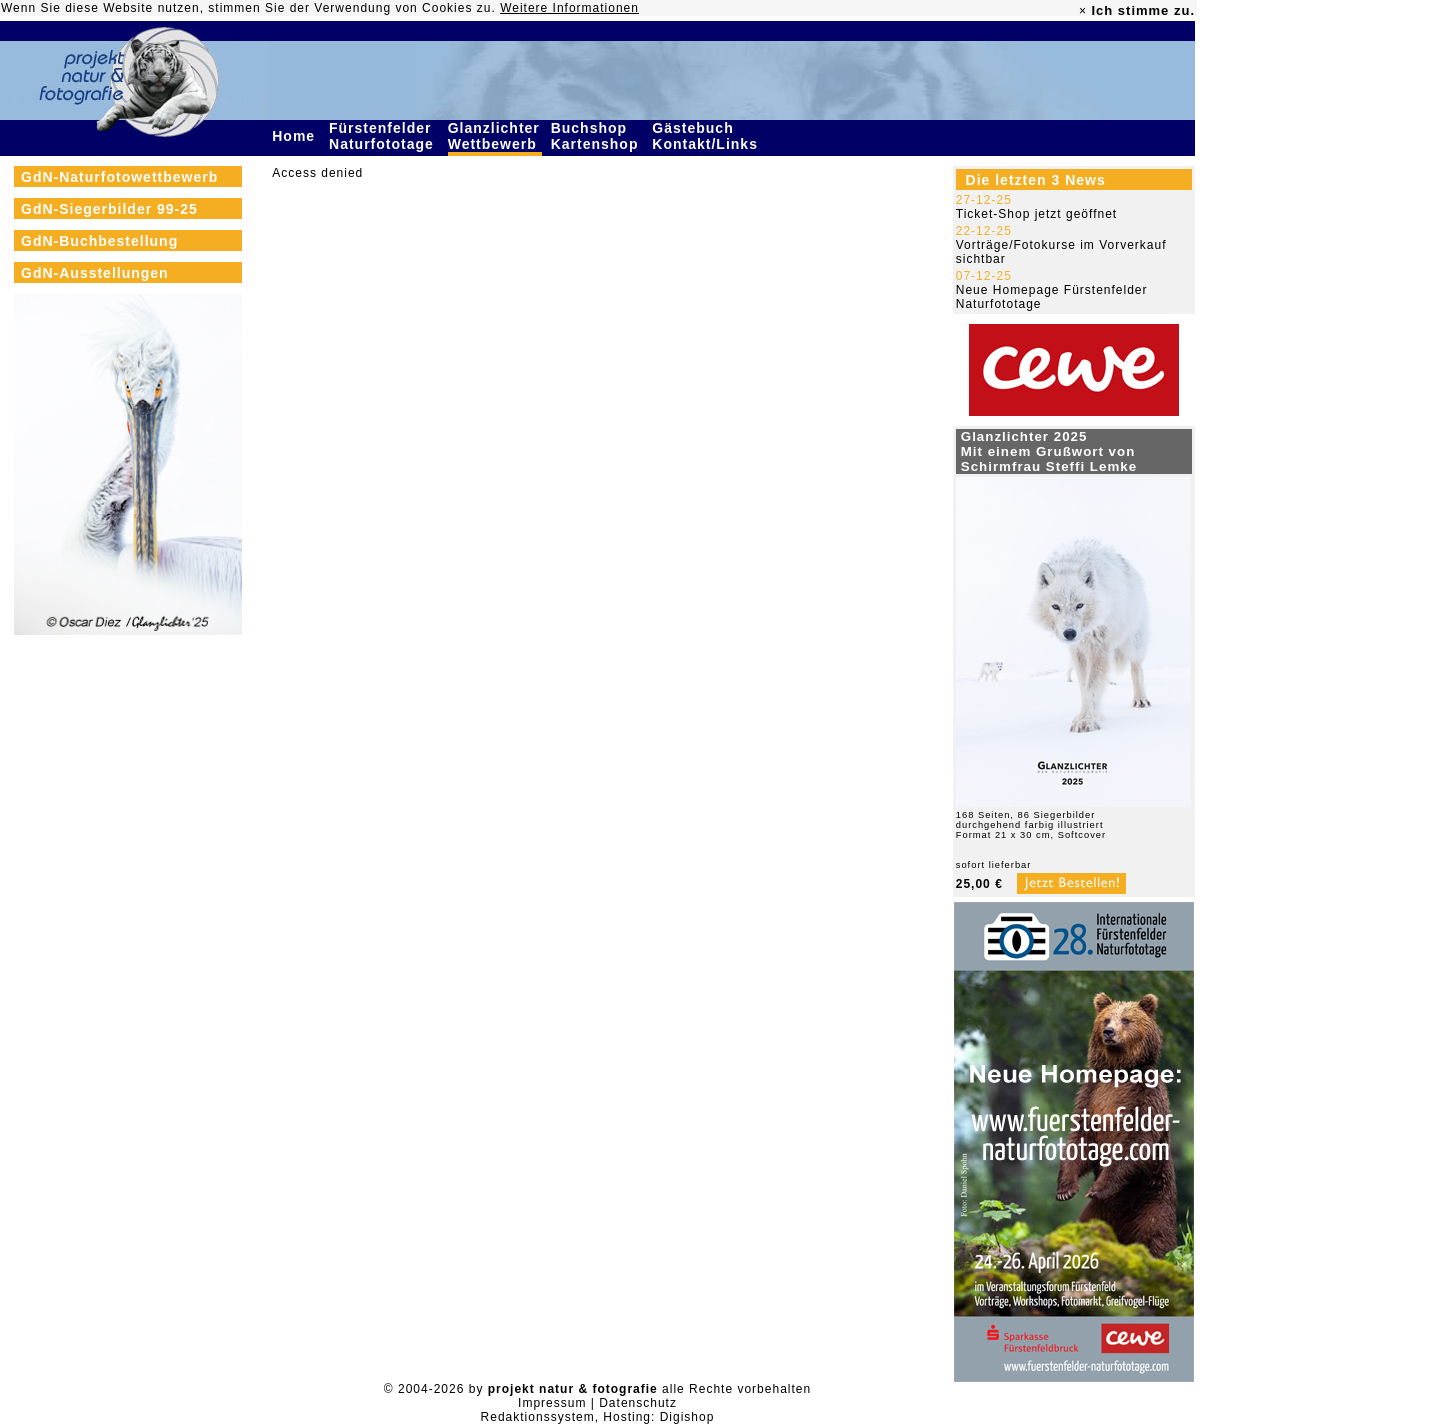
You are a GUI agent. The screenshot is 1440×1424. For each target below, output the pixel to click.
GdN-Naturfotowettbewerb (119, 177)
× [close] (1083, 11)
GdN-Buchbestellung (99, 241)
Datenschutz (638, 1403)
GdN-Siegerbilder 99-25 (109, 209)
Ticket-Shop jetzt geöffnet (1036, 214)
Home (296, 136)
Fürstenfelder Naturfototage (384, 136)
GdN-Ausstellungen (95, 273)
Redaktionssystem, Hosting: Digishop (598, 1417)
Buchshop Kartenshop (597, 136)
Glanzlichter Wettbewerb (495, 136)
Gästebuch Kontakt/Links (707, 136)
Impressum (552, 1403)
